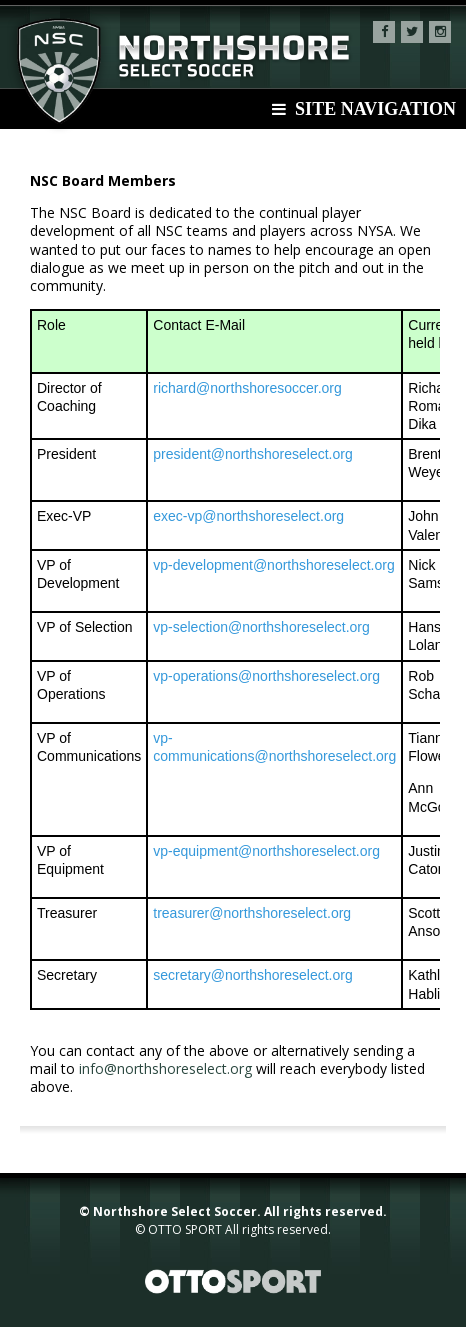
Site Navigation (364, 109)
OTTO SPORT (185, 1229)
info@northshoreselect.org (165, 1068)
